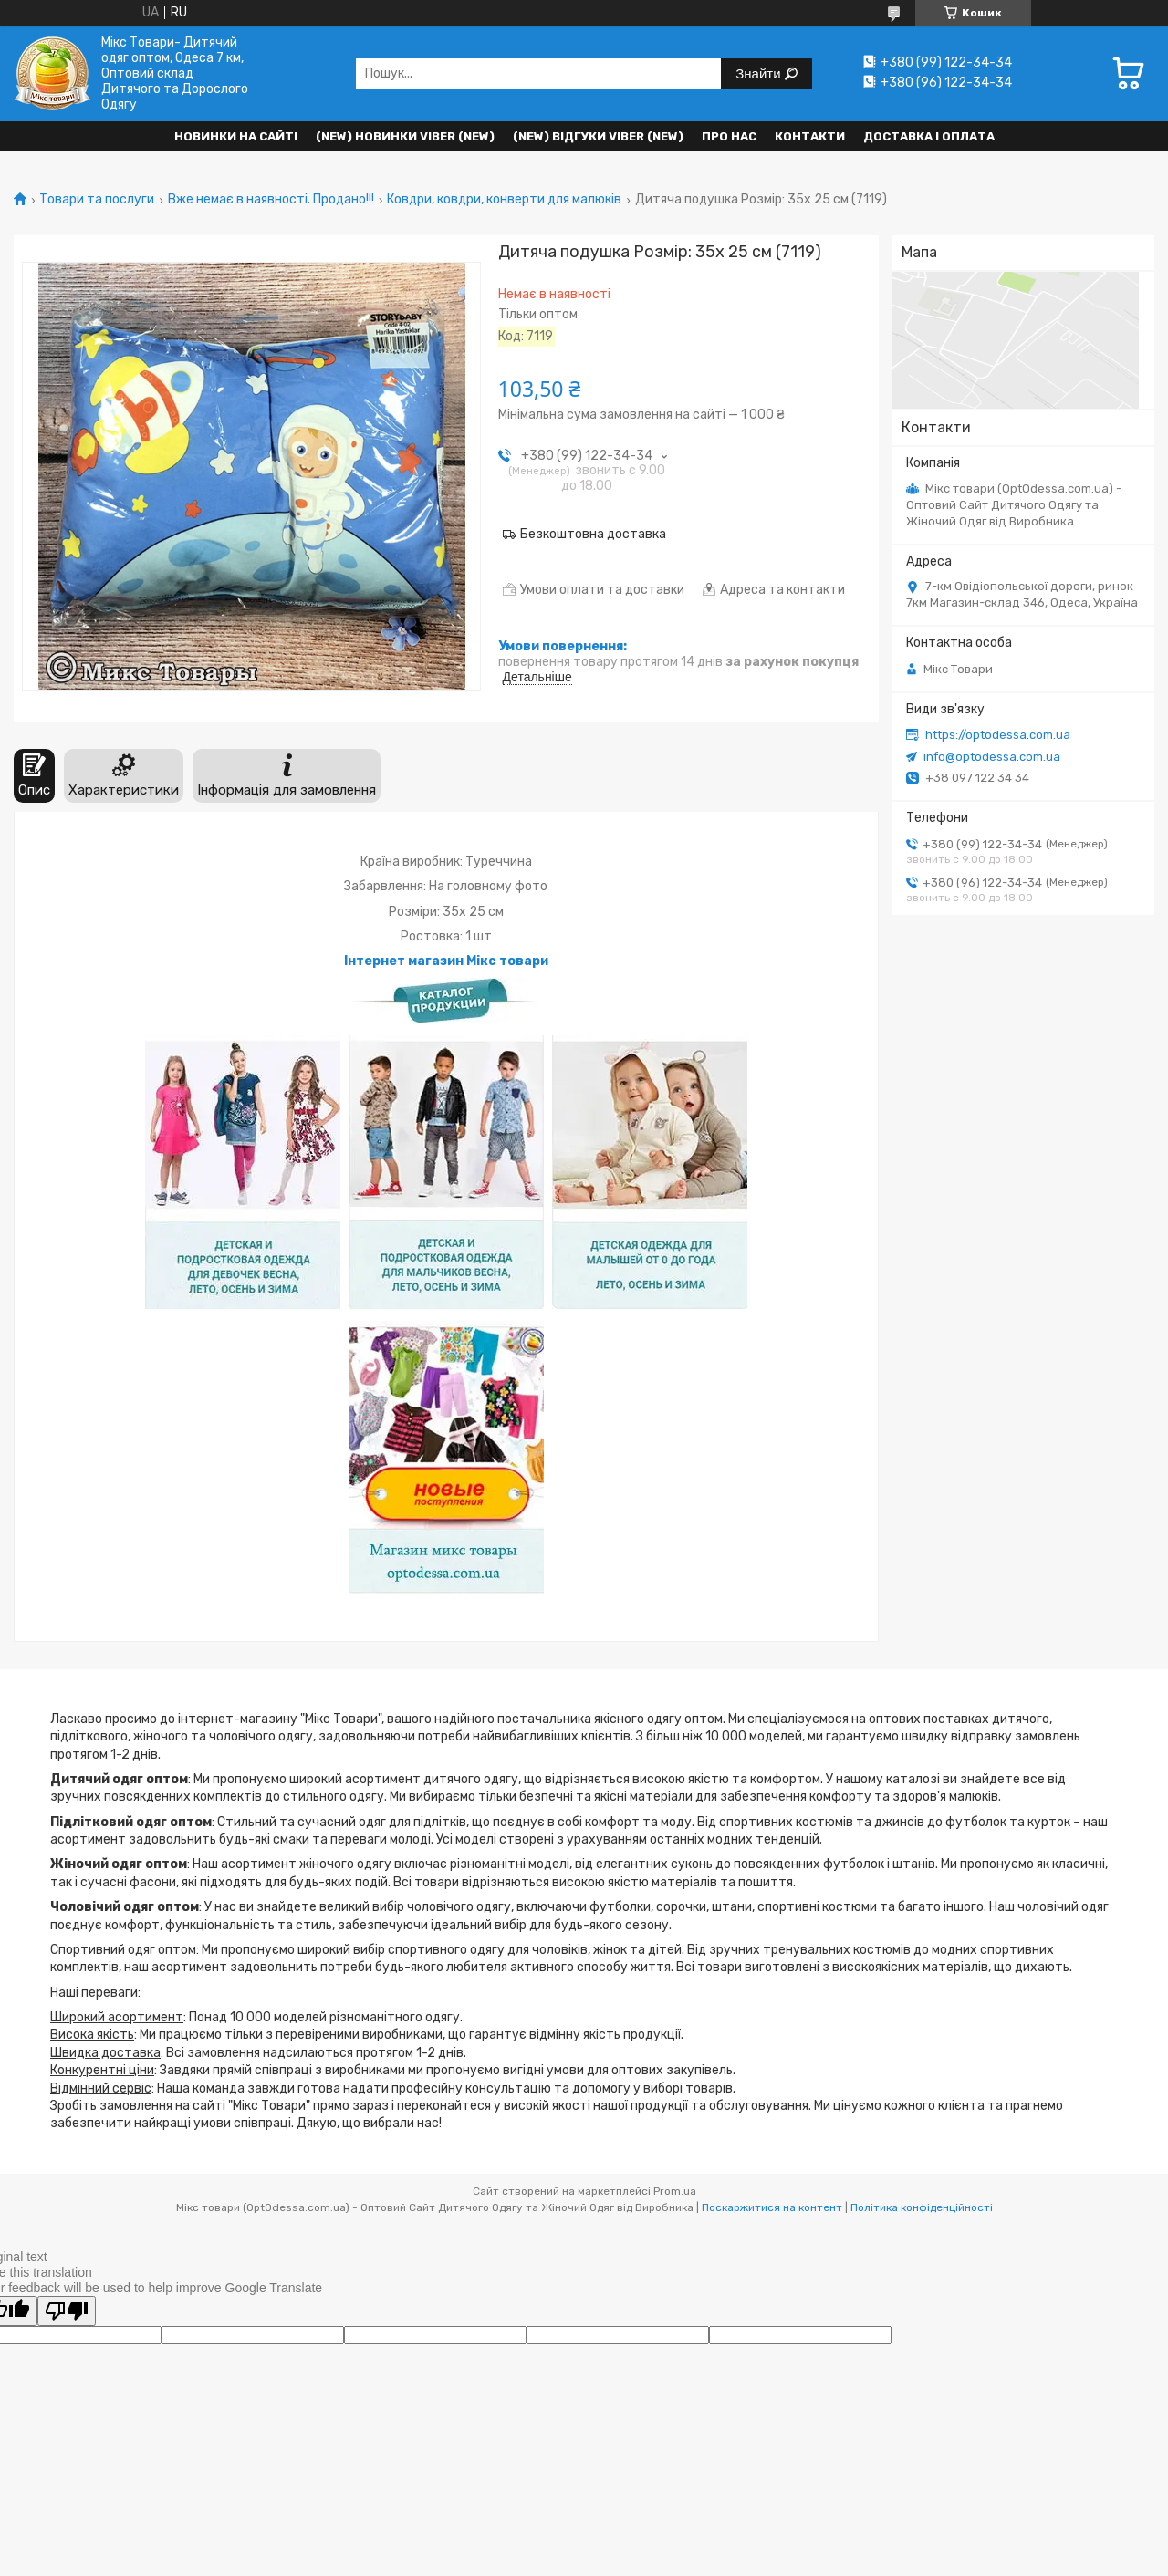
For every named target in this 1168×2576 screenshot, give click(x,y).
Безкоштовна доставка (593, 534)
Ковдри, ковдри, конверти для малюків (504, 199)
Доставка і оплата (929, 136)
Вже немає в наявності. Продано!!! (271, 199)
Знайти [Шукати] (759, 73)
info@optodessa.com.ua (991, 756)
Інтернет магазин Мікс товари (446, 961)
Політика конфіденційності (921, 2207)
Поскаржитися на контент (772, 2207)
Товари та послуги (96, 199)
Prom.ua (674, 2191)
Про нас (729, 136)
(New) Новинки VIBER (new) (405, 136)
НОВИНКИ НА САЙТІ (235, 136)
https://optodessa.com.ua (997, 735)
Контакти (810, 136)
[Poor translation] (66, 2311)
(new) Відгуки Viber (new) (598, 136)
